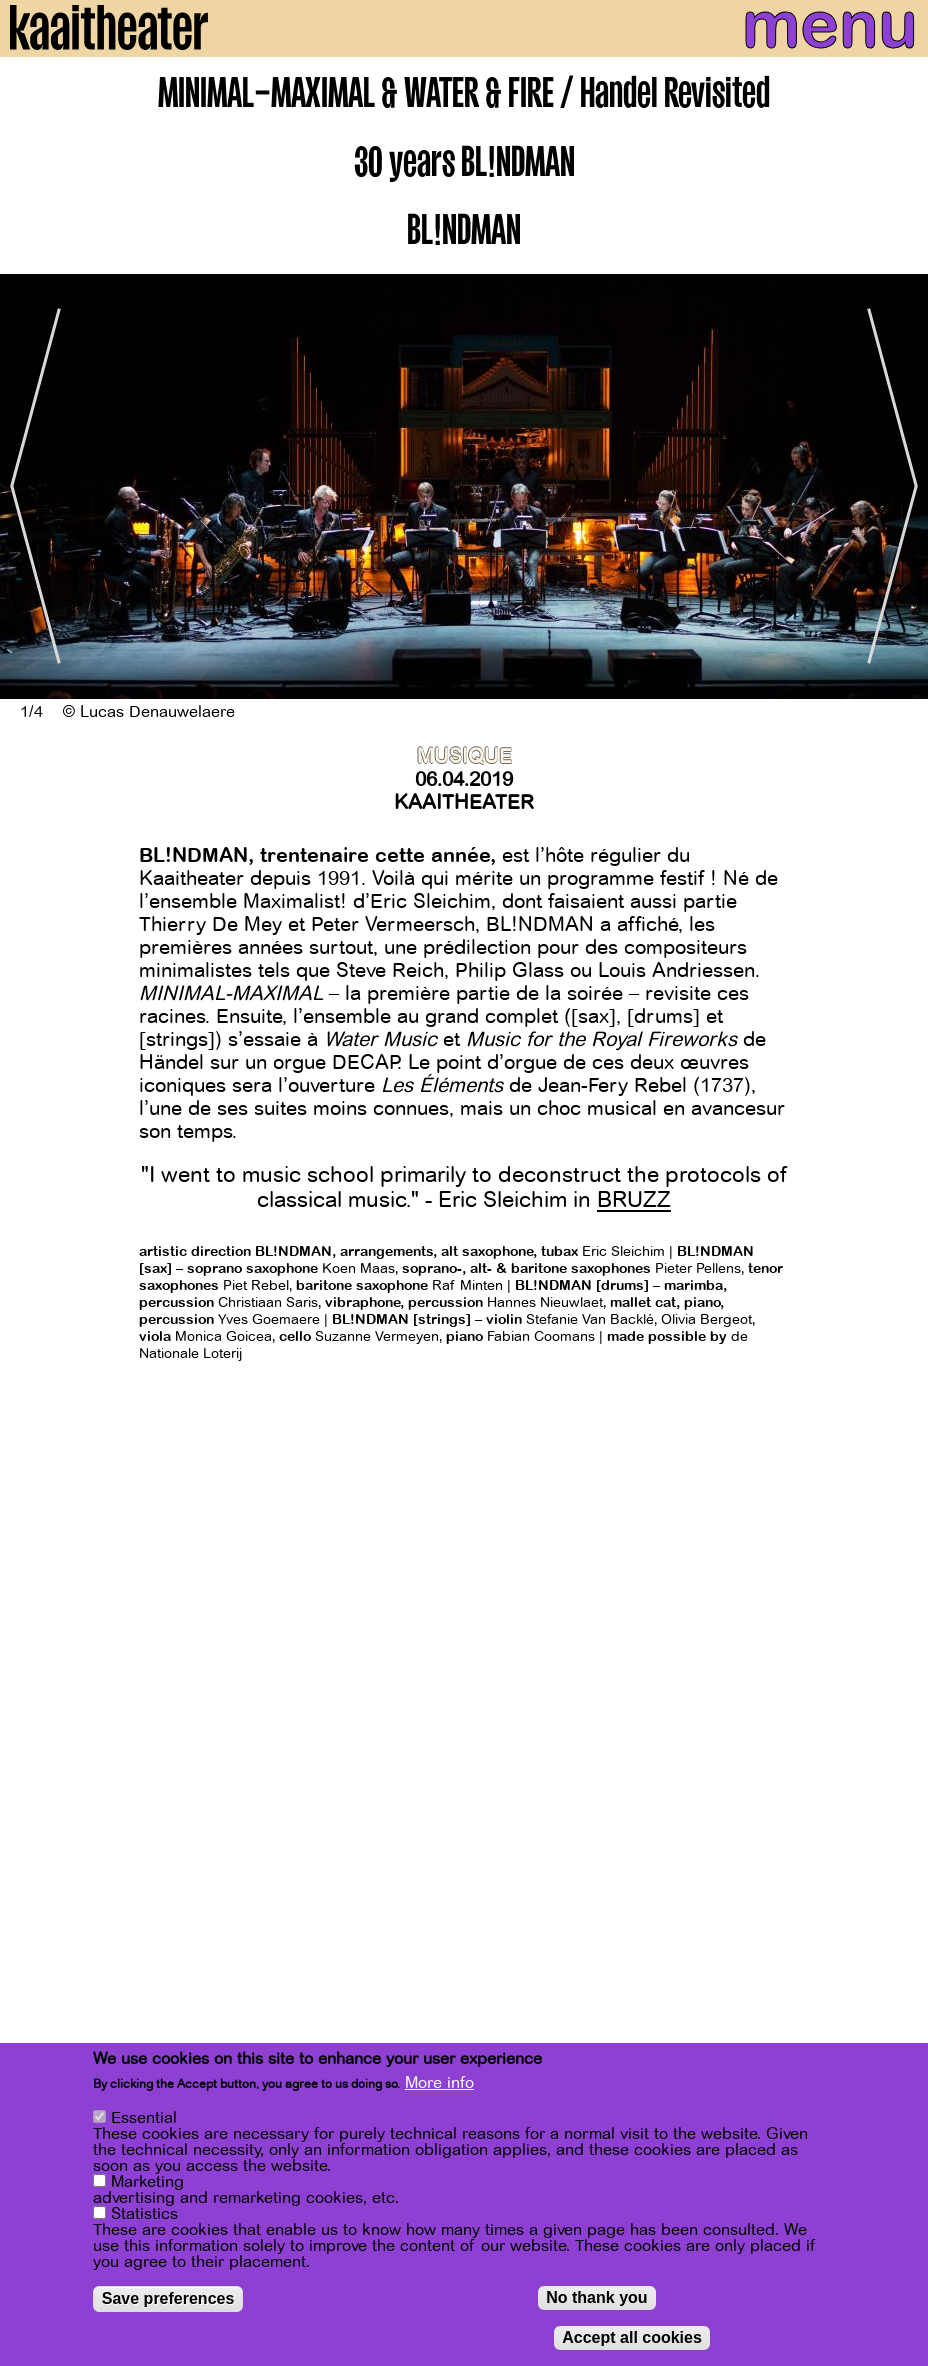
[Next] (898, 486)
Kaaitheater (464, 802)
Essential (144, 2119)
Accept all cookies (632, 2338)
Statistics (144, 2215)
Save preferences (168, 2299)
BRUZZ (634, 1200)
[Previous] (30, 486)
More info (439, 2084)
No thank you (596, 2298)
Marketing (147, 2183)
